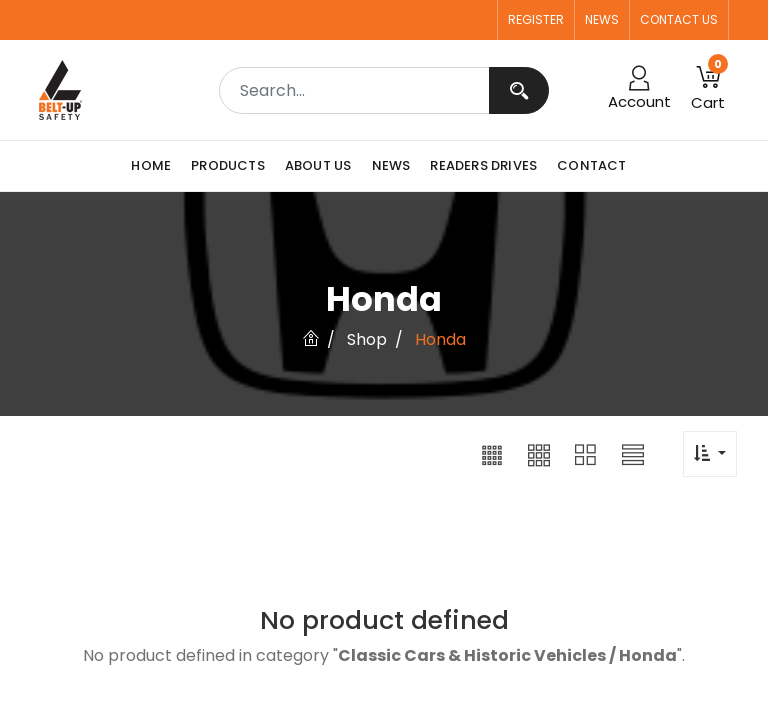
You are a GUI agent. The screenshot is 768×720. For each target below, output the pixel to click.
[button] (492, 454)
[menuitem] (156, 166)
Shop (367, 339)
